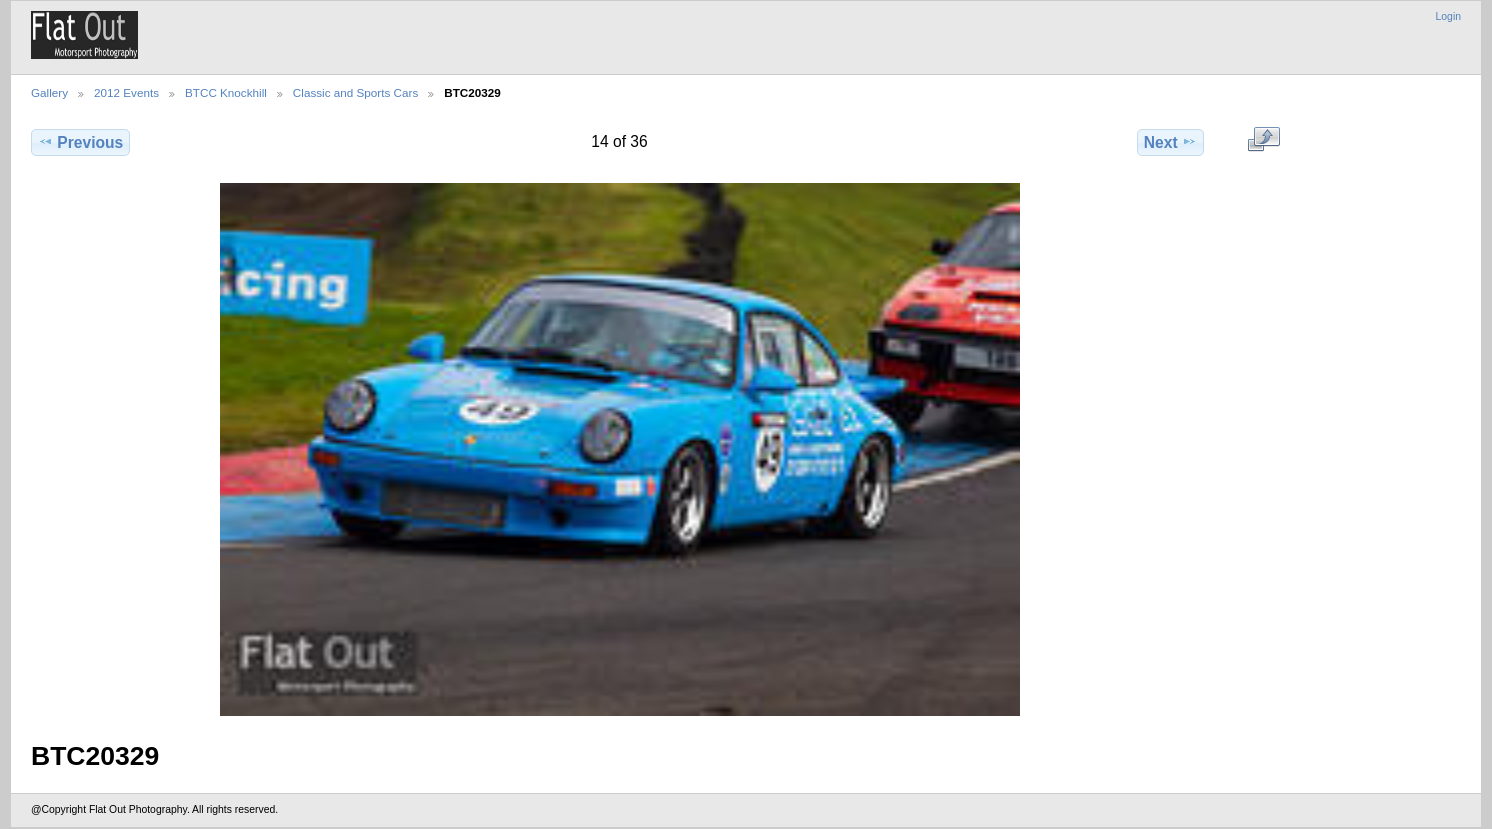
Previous (80, 142)
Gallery (49, 92)
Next (1170, 142)
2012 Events (126, 92)
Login (1448, 16)
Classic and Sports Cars (355, 92)
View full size (1263, 140)
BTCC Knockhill (226, 92)
